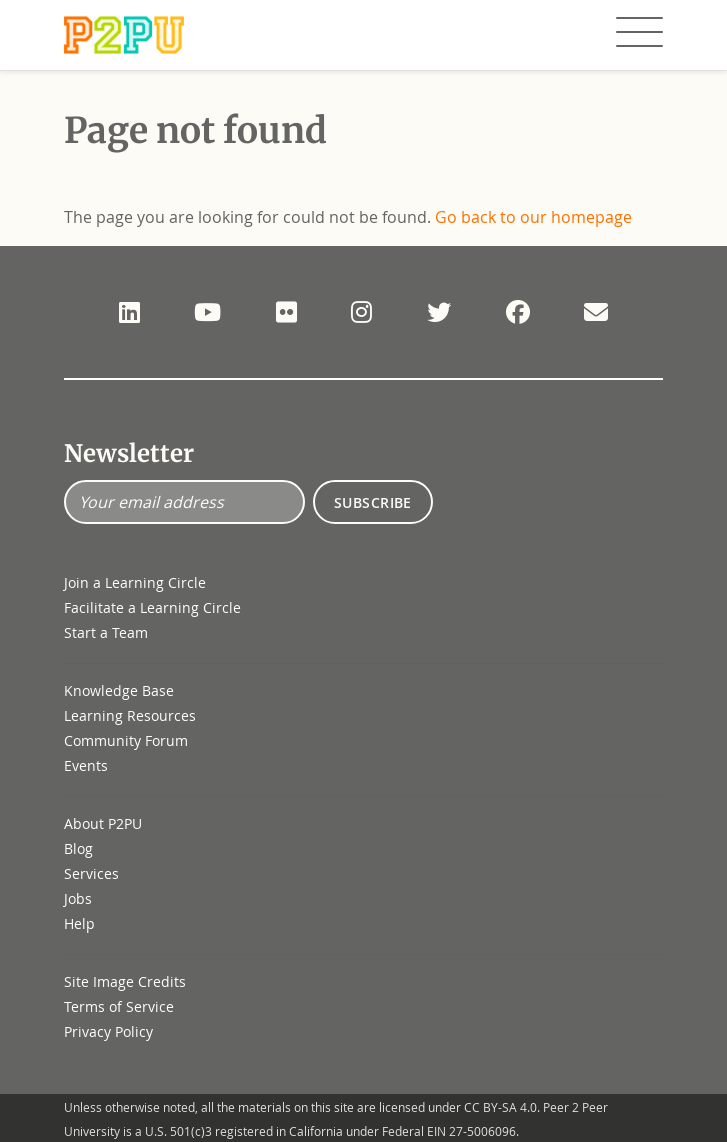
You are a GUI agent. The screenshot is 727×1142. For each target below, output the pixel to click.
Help (79, 923)
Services (91, 873)
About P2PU (103, 823)
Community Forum (126, 740)
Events (86, 765)
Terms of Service (119, 1006)
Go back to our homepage (533, 217)
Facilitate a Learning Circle (152, 607)
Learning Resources (130, 715)
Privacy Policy (108, 1031)
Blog (78, 848)
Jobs (78, 898)
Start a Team (106, 632)
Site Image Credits (125, 981)
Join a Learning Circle (135, 582)
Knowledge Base (119, 690)
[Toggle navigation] (639, 33)
